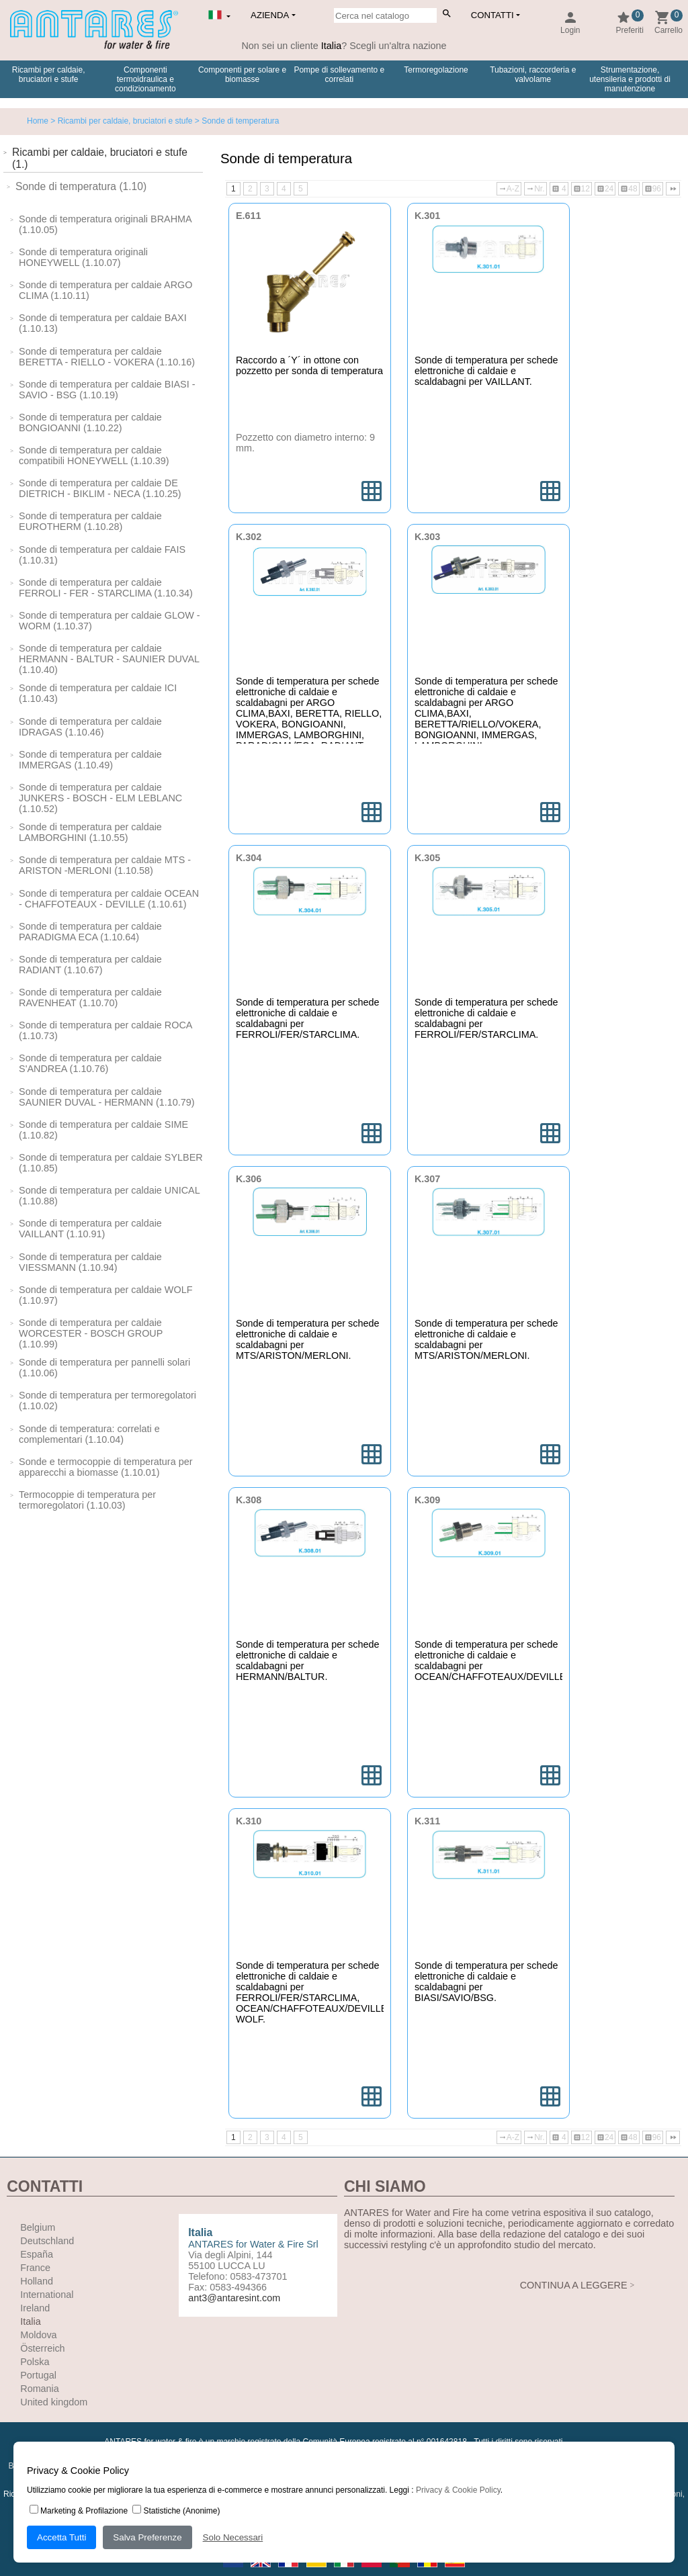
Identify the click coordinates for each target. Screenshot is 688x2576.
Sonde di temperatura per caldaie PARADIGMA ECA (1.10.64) (90, 931)
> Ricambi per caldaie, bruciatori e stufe (120, 121)
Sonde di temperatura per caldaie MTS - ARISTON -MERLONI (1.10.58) (105, 865)
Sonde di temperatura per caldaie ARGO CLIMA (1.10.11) (105, 290)
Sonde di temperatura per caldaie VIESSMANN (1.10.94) (90, 1262)
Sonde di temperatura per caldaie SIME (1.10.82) (103, 1130)
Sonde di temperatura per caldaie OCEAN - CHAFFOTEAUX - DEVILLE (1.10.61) (109, 898)
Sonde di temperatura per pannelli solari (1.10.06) (104, 1367)
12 (581, 188)
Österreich (42, 2348)
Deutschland (47, 2240)
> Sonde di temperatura (235, 121)
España (36, 2254)
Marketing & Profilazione (79, 2511)
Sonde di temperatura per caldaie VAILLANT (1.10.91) (90, 1228)
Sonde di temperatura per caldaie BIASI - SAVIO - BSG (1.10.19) (107, 389)
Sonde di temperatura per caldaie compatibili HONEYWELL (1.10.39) (94, 455)
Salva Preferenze (147, 2537)
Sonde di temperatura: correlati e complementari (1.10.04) (89, 1434)
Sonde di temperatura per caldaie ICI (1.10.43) (98, 693)
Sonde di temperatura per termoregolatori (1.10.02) (107, 1400)
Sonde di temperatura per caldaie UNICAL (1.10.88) (109, 1195)
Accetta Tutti (61, 2537)
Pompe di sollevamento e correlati (339, 74)
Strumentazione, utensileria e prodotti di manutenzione (630, 79)
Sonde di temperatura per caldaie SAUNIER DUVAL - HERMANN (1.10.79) (107, 1097)
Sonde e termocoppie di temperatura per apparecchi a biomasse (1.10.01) (105, 1467)
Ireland (35, 2308)
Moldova (38, 2334)
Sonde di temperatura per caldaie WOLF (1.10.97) (105, 1295)
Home (37, 121)
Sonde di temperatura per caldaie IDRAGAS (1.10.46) (90, 727)
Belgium (37, 2227)
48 (628, 188)
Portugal (38, 2375)
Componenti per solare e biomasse (242, 74)
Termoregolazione (436, 70)
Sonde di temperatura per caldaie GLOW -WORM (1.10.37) (109, 620)
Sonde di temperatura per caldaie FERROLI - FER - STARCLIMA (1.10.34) (106, 587)
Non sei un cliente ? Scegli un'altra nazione (343, 45)
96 (652, 188)
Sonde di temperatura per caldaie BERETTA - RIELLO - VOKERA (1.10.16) (107, 356)
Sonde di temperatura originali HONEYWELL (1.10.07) (83, 257)
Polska (34, 2361)
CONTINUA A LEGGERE (574, 2285)
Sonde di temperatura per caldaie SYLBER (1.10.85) (111, 1162)
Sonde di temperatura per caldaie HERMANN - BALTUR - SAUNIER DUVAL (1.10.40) (109, 659)
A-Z (509, 188)
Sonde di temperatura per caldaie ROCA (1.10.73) (105, 1030)
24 (605, 188)
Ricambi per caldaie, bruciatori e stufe (48, 74)
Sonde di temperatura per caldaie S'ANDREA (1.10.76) (90, 1063)
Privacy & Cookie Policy (458, 2490)
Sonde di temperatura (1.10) (80, 186)
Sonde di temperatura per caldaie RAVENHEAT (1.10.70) (90, 997)
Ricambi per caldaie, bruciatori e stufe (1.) (99, 158)
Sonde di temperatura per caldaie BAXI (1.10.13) (103, 323)
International (46, 2294)
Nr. (535, 188)
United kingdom (53, 2402)
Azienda (270, 15)
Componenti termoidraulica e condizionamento (145, 79)
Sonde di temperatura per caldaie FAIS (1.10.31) (102, 555)
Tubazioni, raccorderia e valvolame (533, 74)
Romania (39, 2388)
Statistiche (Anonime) (176, 2511)
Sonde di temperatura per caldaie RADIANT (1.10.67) (90, 964)
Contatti (492, 15)
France (35, 2267)
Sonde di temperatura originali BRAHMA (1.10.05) (105, 224)
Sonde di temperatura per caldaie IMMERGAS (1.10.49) (90, 759)
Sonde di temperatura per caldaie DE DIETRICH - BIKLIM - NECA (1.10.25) (100, 488)
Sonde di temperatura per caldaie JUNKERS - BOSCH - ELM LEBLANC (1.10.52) (100, 798)
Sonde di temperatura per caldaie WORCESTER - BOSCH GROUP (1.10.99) (91, 1333)
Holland (36, 2281)
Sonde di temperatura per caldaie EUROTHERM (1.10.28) (90, 521)
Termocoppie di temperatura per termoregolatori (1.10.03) (87, 1500)
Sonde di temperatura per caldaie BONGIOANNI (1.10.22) (90, 422)
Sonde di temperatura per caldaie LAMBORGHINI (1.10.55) (90, 832)
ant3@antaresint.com (234, 2298)
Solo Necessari (233, 2537)
